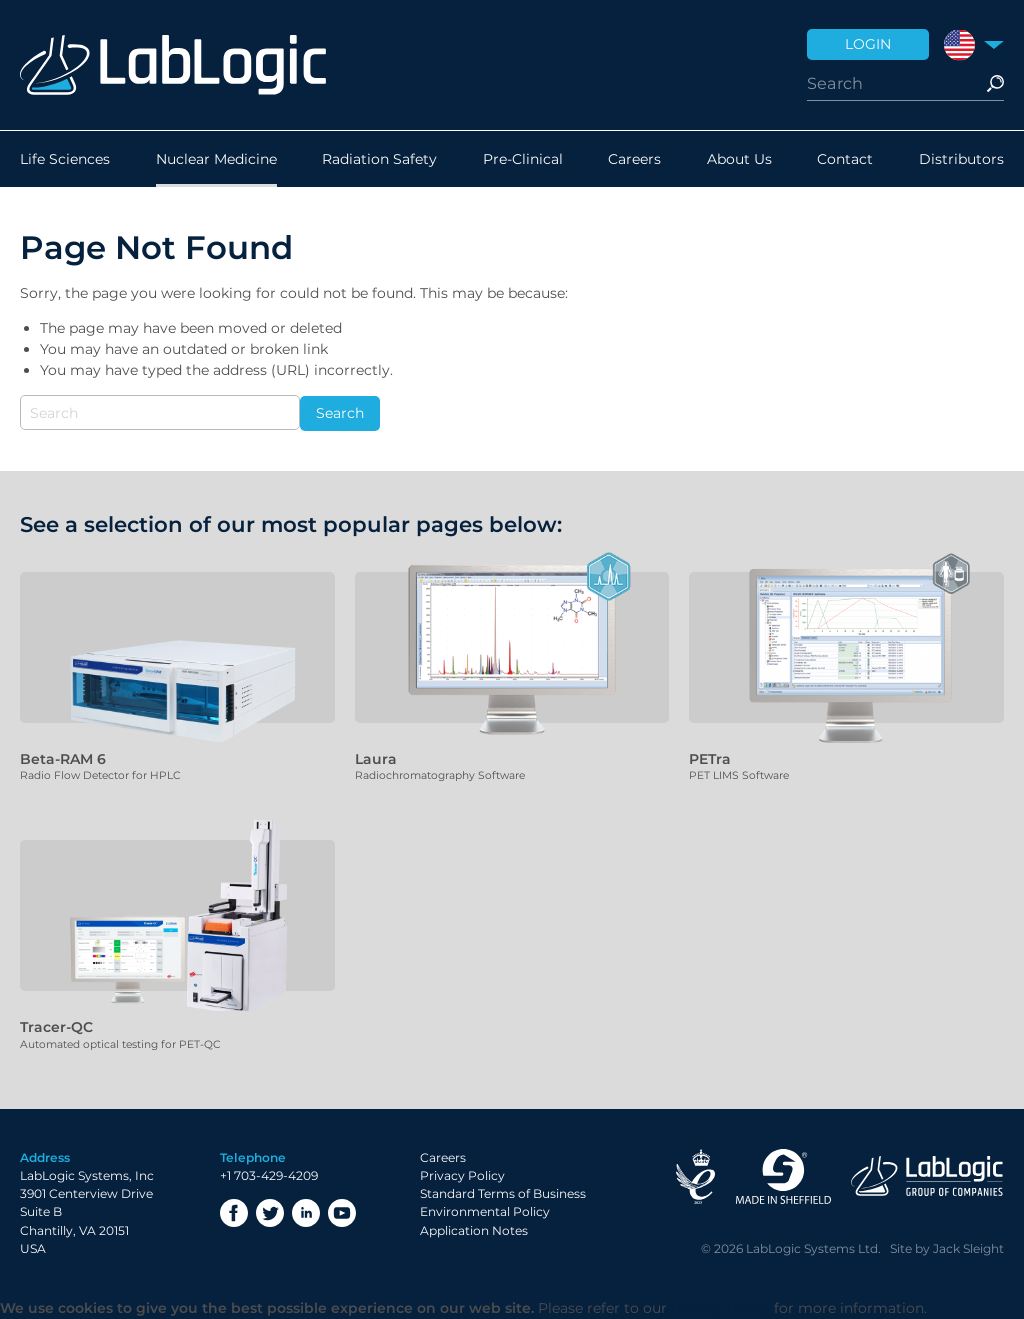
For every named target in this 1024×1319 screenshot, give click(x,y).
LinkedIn (306, 1213)
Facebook (234, 1213)
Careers (634, 159)
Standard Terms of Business (503, 1193)
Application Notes (474, 1230)
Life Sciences (65, 159)
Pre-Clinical (523, 159)
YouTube (342, 1213)
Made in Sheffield (783, 1176)
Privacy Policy (462, 1175)
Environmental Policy (485, 1211)
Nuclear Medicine (216, 159)
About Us (739, 159)
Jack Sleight (968, 1248)
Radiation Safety (379, 159)
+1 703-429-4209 (269, 1175)
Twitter (270, 1213)
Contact (845, 159)
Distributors (961, 159)
